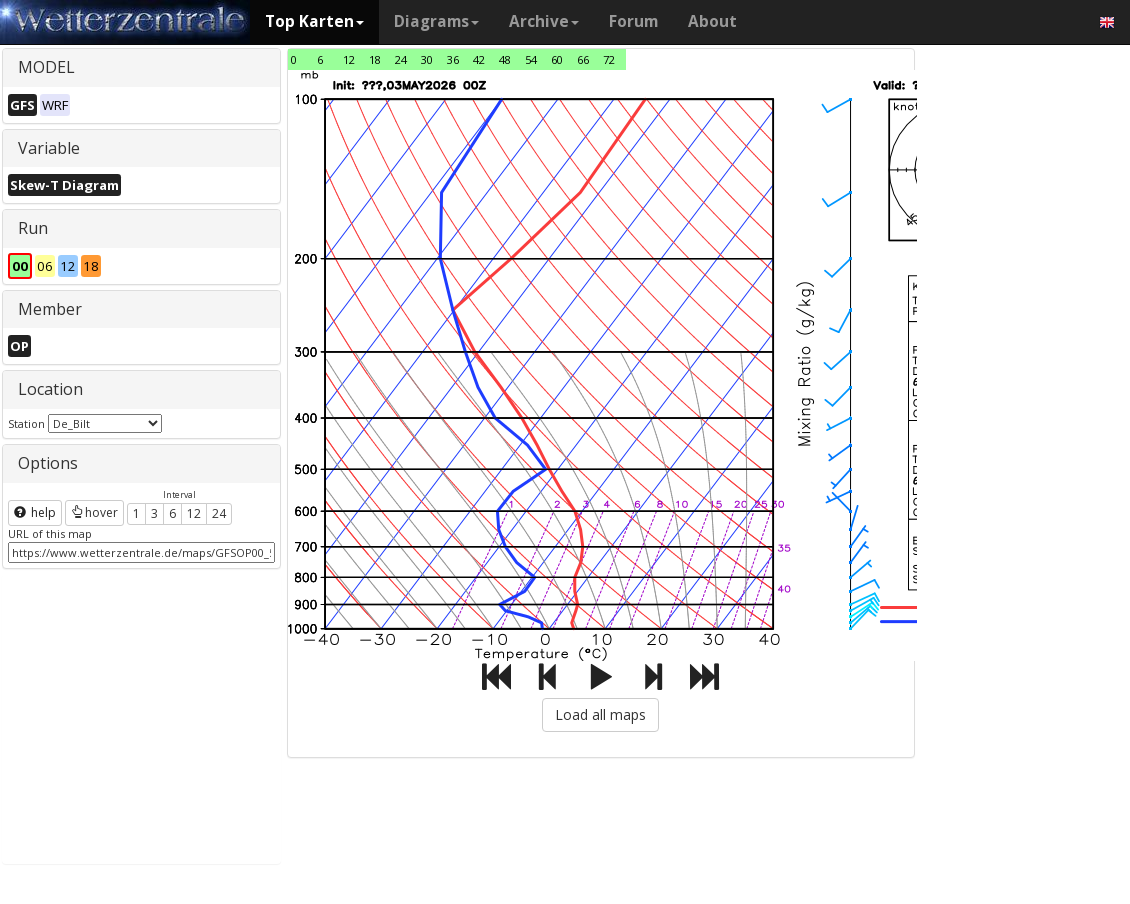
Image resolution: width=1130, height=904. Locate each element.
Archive (544, 21)
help (35, 512)
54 (531, 59)
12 (194, 513)
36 (453, 59)
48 (505, 59)
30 (427, 59)
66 (583, 59)
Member (50, 309)
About (712, 21)
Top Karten (314, 21)
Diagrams (436, 21)
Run (33, 228)
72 (609, 59)
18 (375, 59)
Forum (633, 21)
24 (219, 513)
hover (94, 512)
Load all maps (600, 714)
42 (479, 59)
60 (557, 59)
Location (50, 389)
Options (48, 463)
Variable (49, 148)
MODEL (46, 67)
